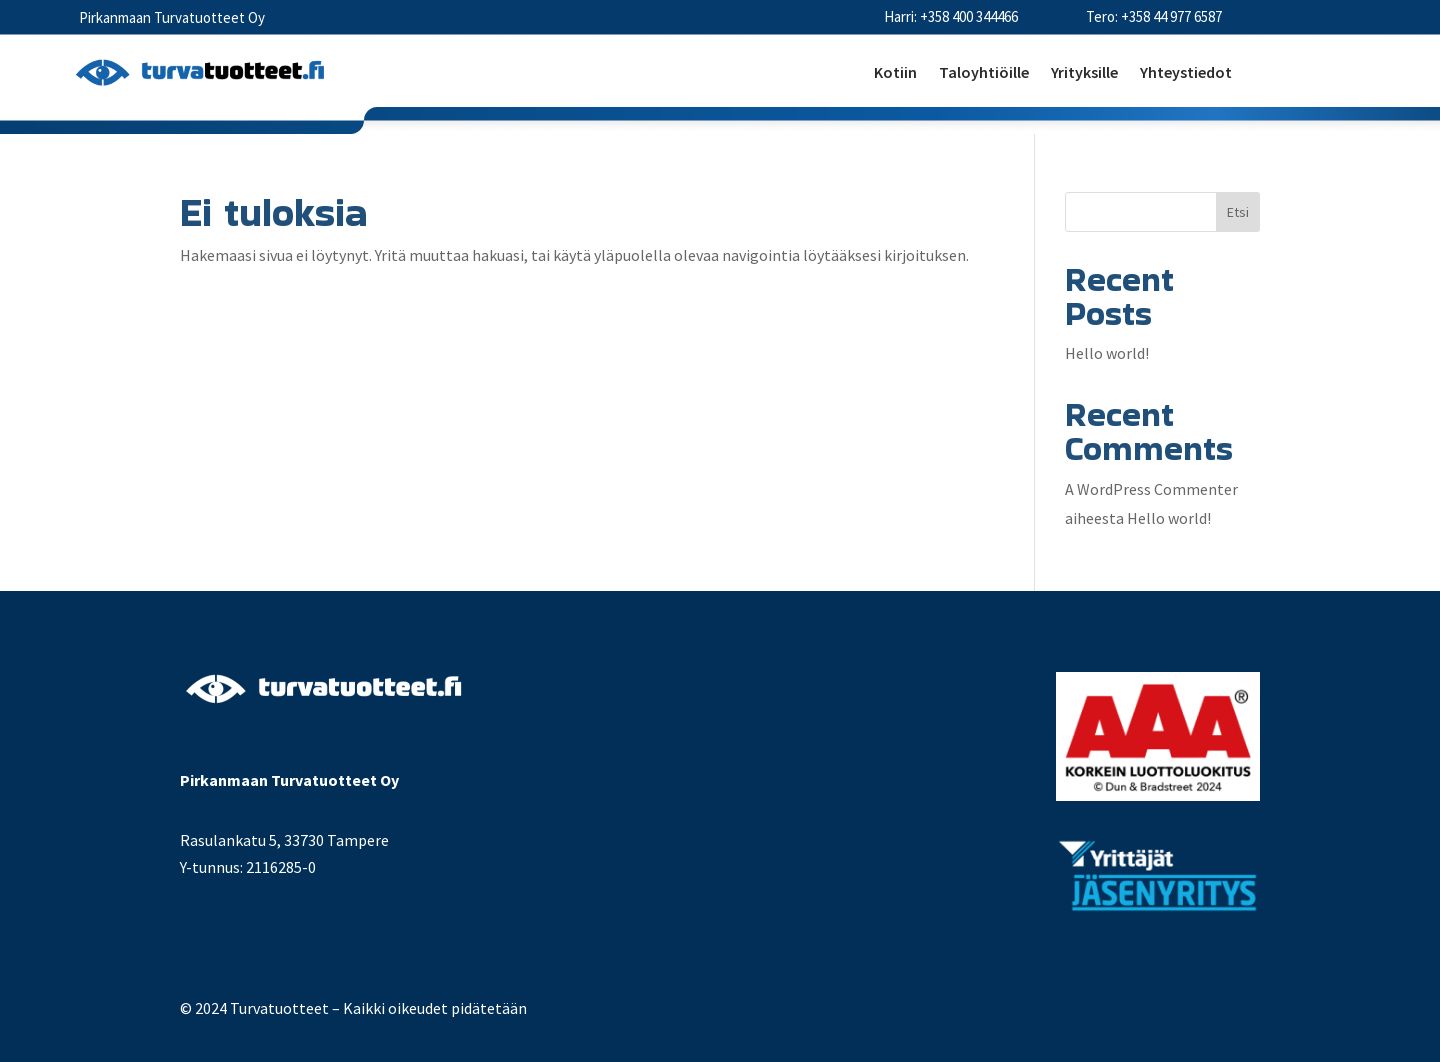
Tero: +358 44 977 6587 (1154, 16)
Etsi (1238, 212)
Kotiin (895, 73)
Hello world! (1107, 353)
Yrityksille (1084, 73)
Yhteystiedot (1186, 73)
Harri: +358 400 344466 (951, 16)
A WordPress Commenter (1151, 489)
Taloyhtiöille (984, 73)
